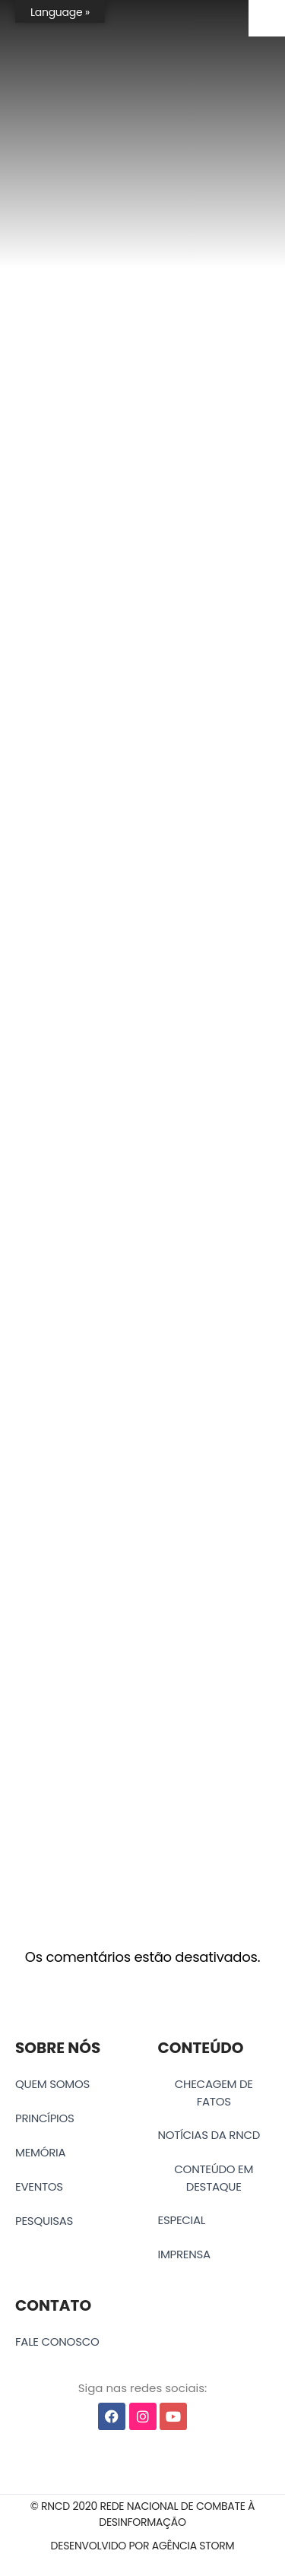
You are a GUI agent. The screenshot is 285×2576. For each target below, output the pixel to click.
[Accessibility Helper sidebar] (267, 18)
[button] (142, 2514)
